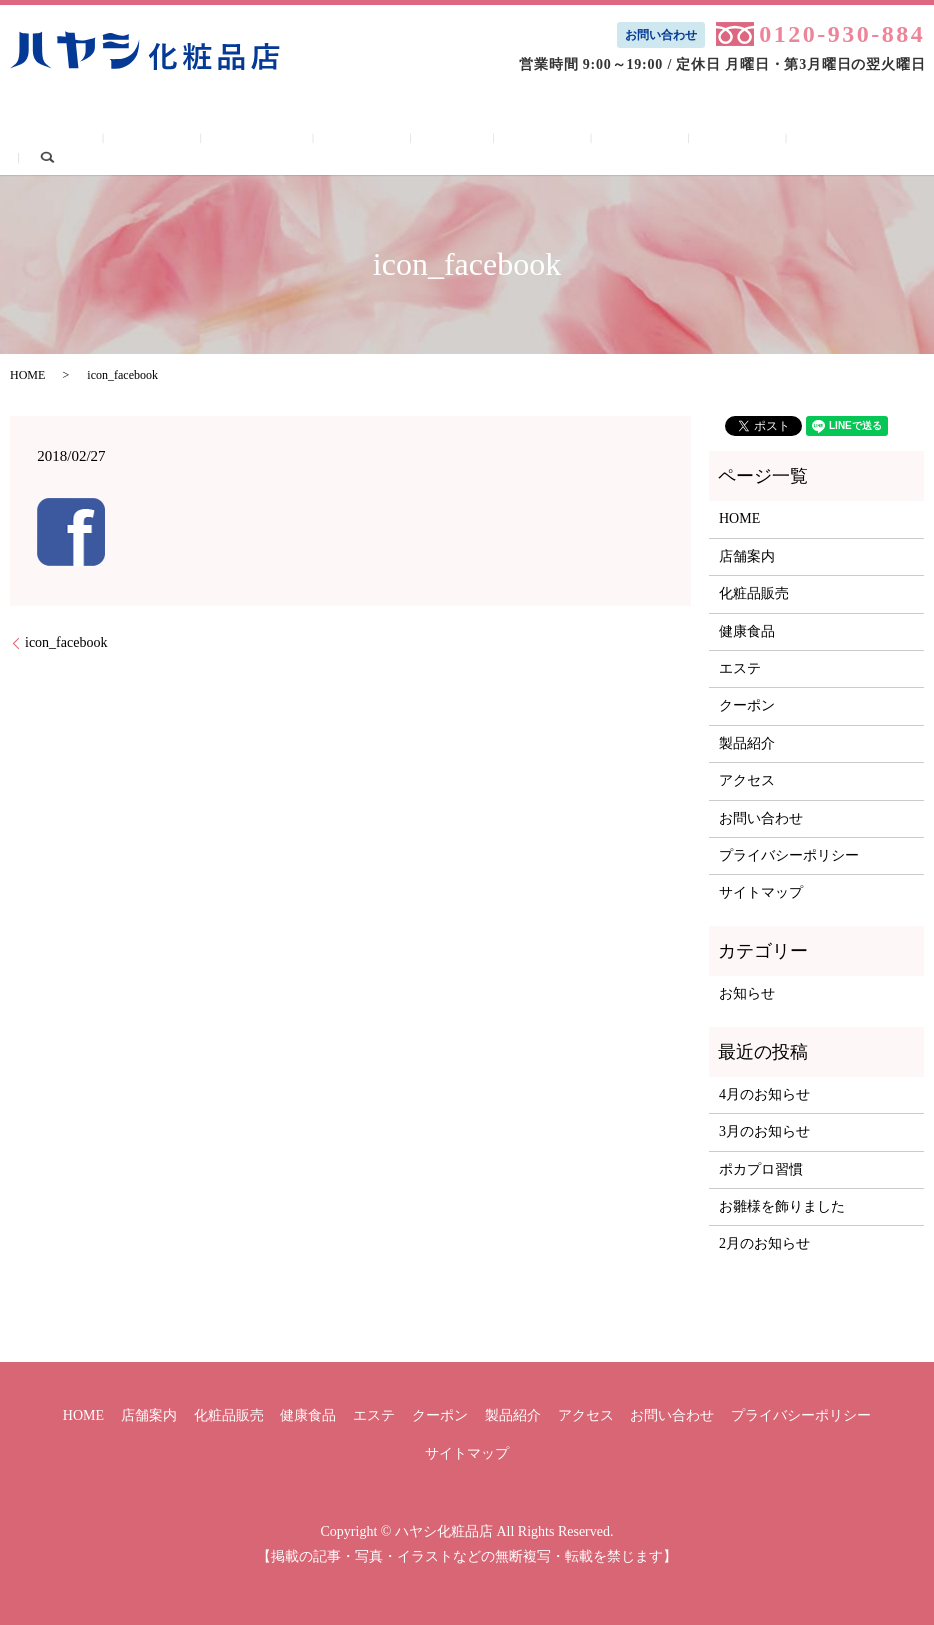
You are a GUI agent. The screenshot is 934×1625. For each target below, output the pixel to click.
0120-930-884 (842, 34)
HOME (145, 142)
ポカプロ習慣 (761, 1169)
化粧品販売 (292, 142)
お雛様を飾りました (782, 1206)
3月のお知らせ (764, 1131)
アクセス (652, 142)
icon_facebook (66, 642)
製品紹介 (579, 142)
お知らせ (747, 993)
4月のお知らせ (764, 1094)
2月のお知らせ (764, 1243)
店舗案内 (212, 142)
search (831, 141)
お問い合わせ (661, 35)
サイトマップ (761, 892)
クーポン (506, 142)
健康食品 (373, 142)
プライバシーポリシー (789, 855)
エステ (439, 142)
